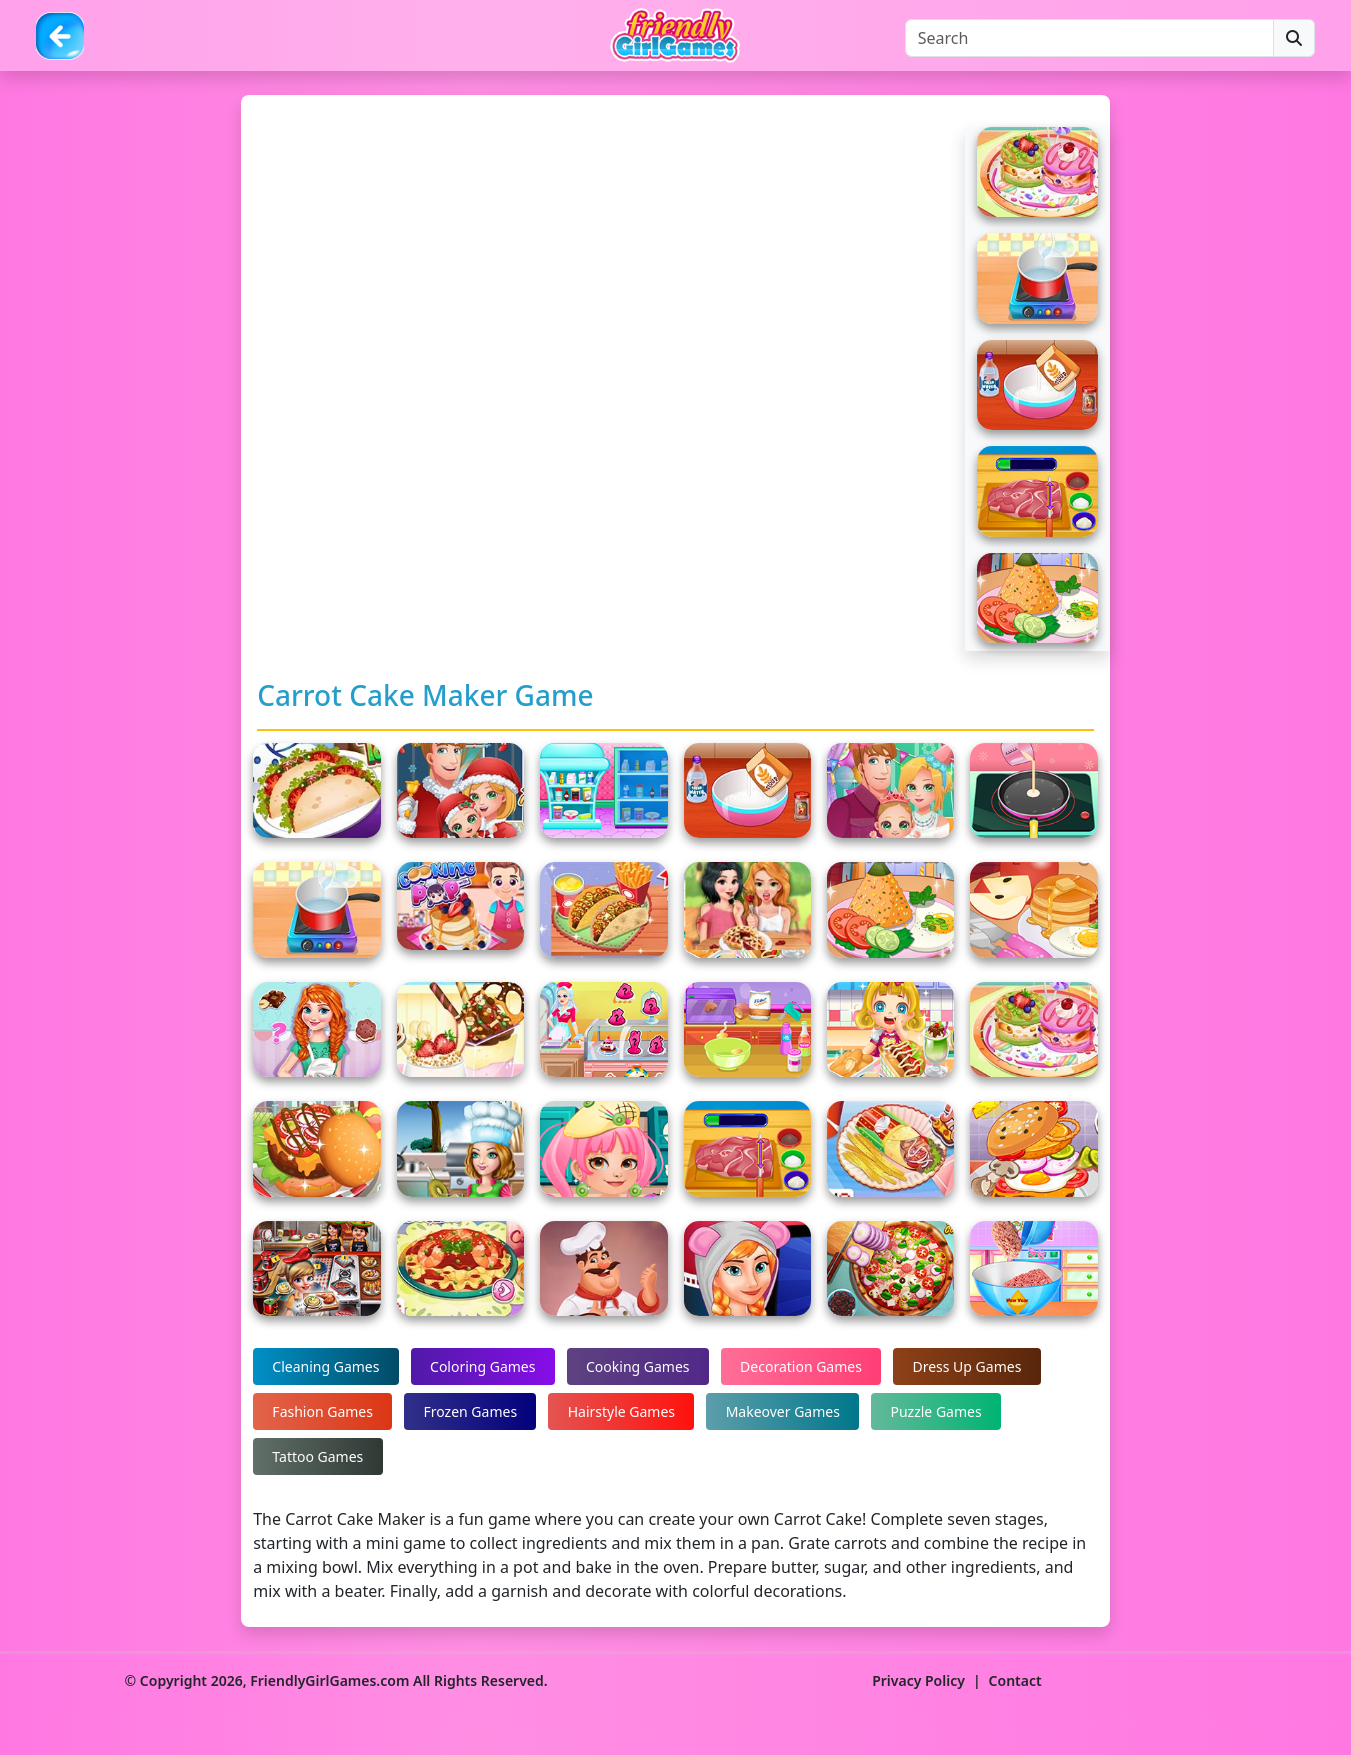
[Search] (1089, 38)
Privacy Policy (918, 1680)
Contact (1015, 1680)
